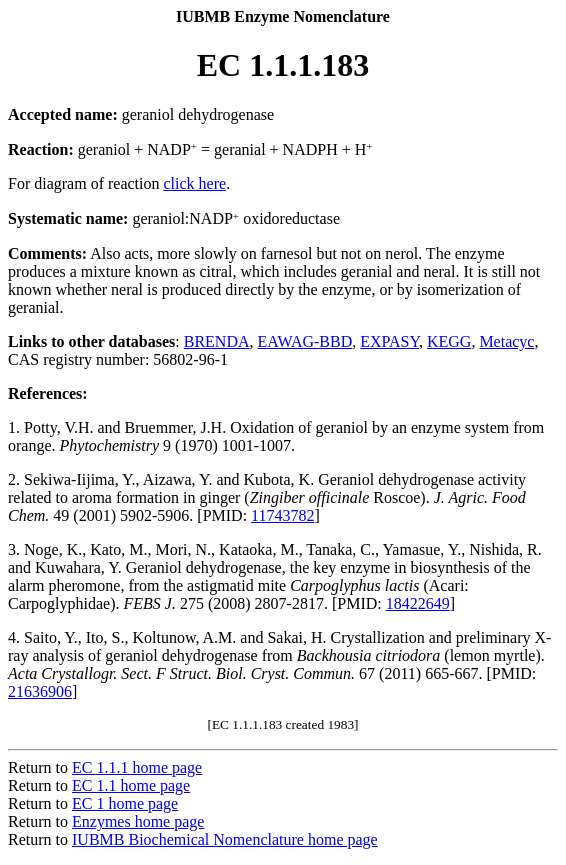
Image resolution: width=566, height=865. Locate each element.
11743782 (282, 515)
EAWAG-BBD (305, 341)
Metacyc (506, 341)
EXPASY (389, 341)
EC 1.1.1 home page (137, 767)
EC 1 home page (125, 803)
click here (195, 183)
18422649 (418, 603)
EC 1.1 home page (131, 785)
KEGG (449, 341)
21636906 (40, 691)
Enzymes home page (138, 821)
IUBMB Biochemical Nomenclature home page (225, 839)
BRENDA (217, 341)
